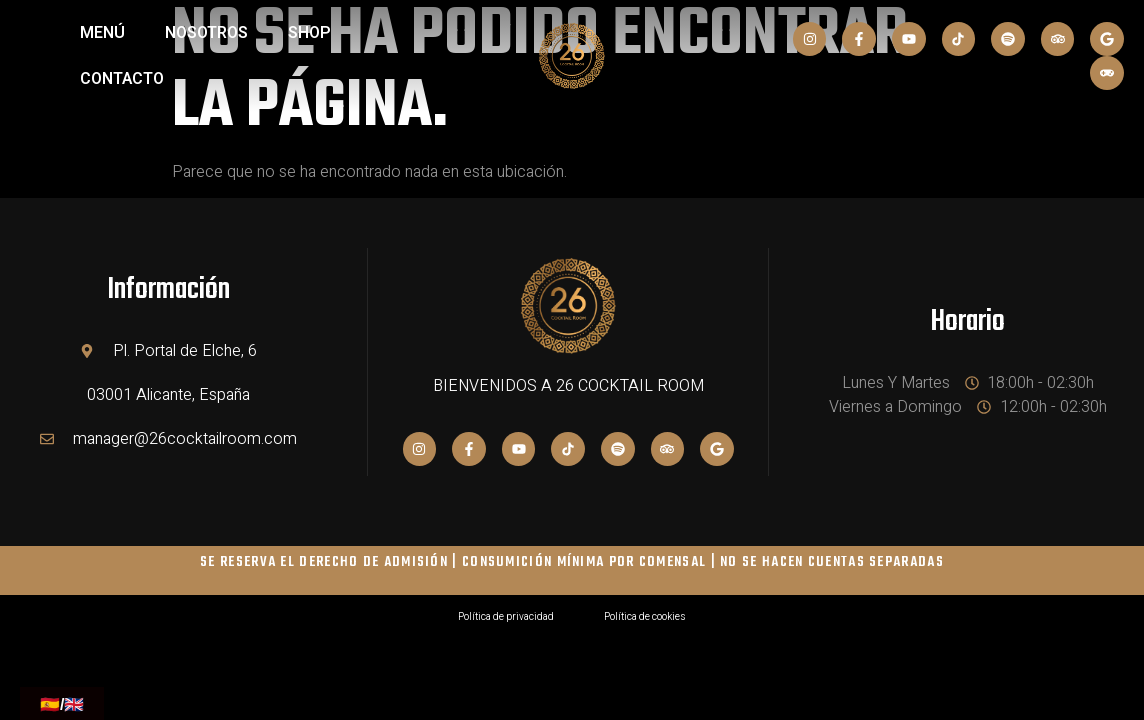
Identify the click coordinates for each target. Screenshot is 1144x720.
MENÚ (102, 33)
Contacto (122, 79)
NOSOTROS (206, 33)
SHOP (309, 33)
